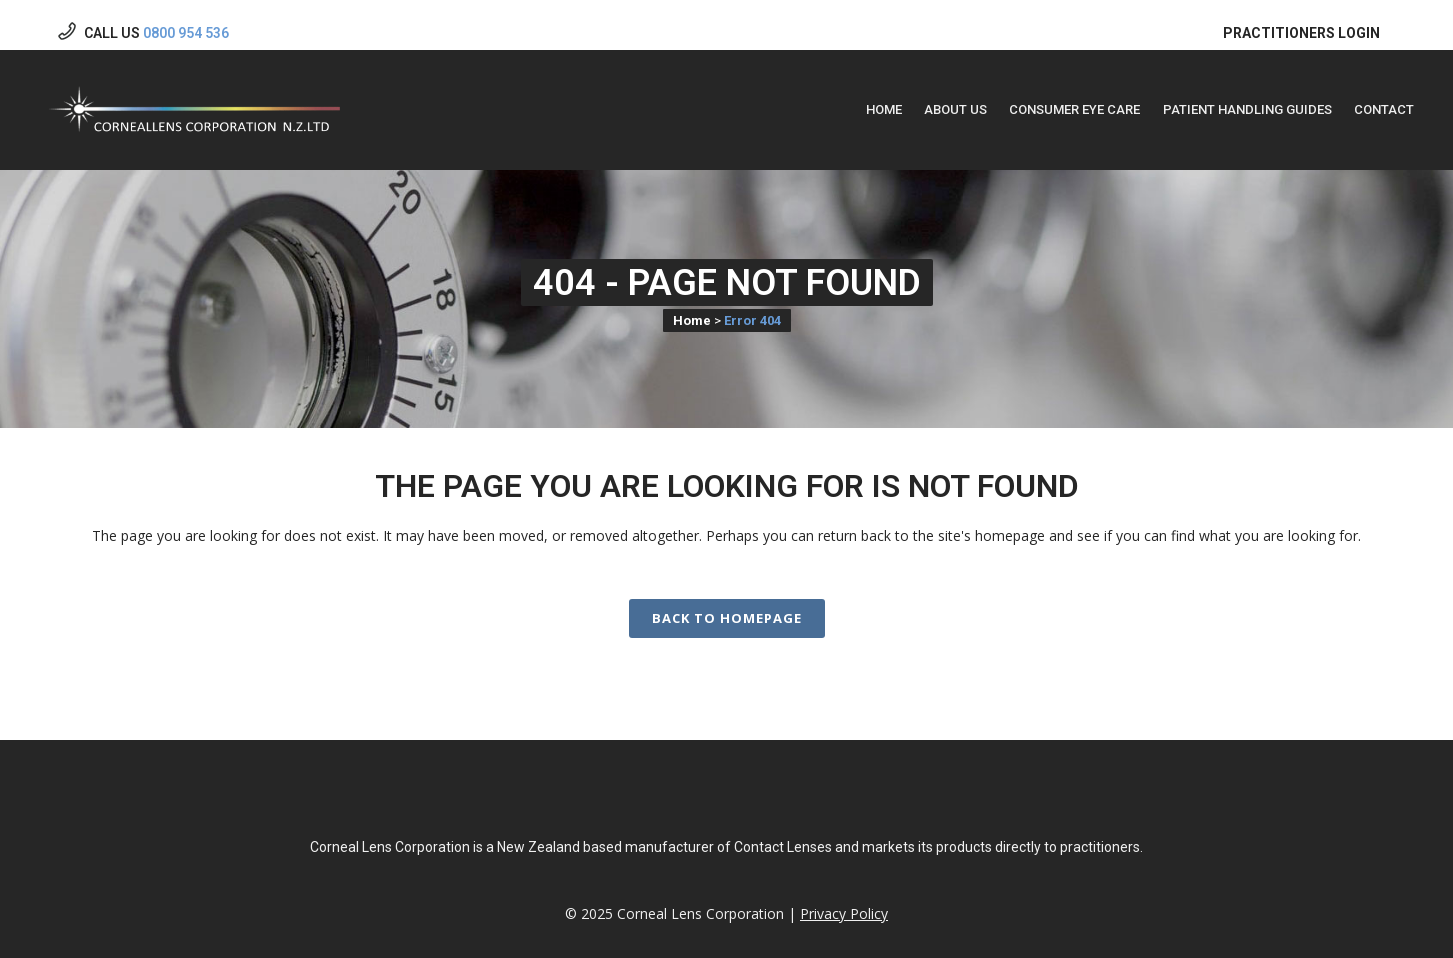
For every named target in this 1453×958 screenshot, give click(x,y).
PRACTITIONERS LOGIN (1301, 16)
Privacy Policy (844, 913)
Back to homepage (727, 601)
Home (692, 303)
